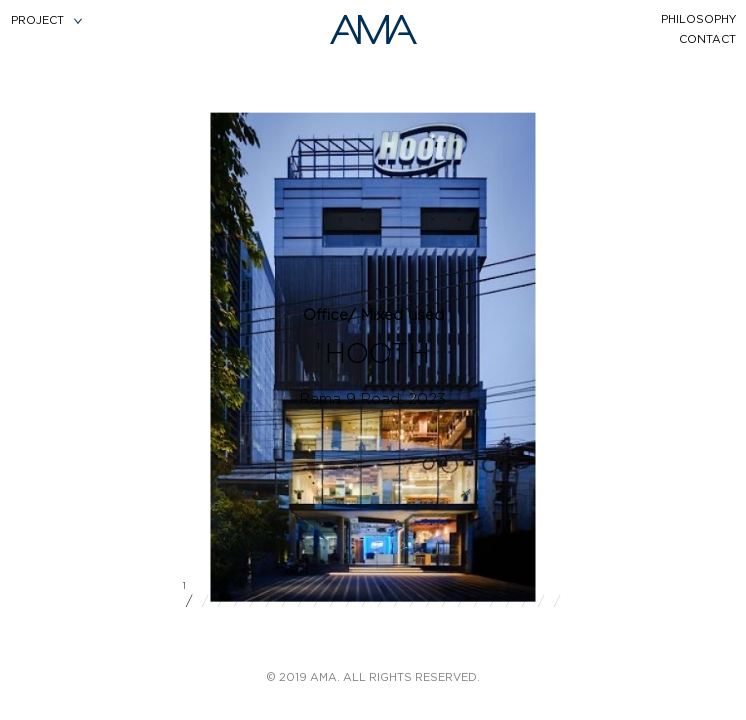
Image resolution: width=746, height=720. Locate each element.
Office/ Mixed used (373, 315)
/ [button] (189, 598)
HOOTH (377, 355)
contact (707, 39)
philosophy (698, 19)
